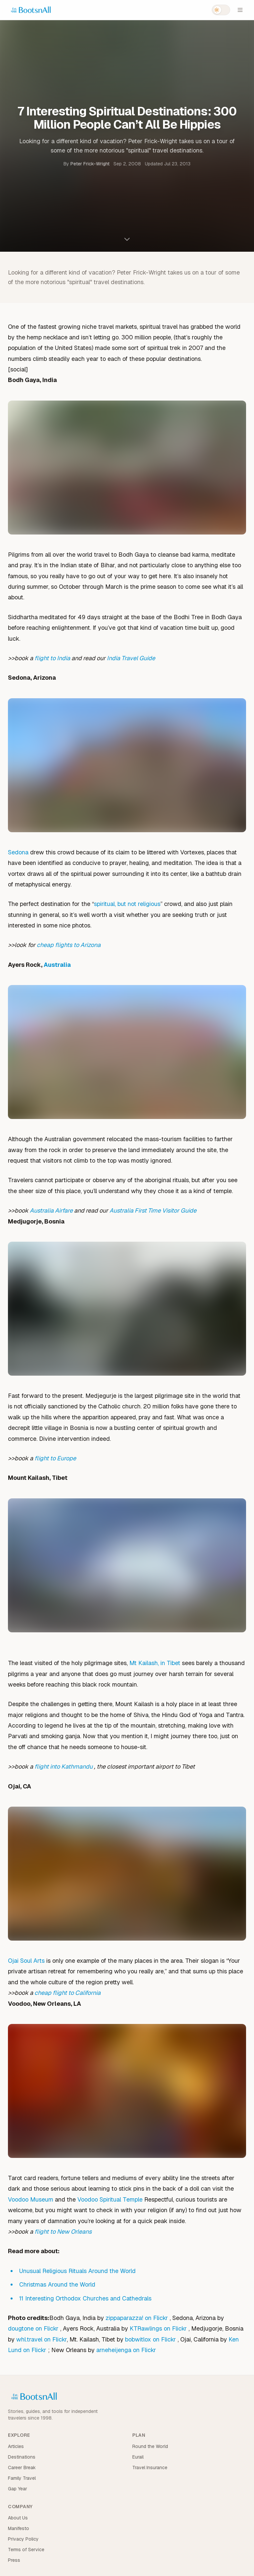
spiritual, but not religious (127, 904)
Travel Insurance (149, 2467)
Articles (16, 2446)
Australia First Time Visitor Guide (152, 1210)
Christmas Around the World (57, 2284)
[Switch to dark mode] (221, 10)
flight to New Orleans (63, 2231)
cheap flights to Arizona (69, 945)
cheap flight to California (67, 1992)
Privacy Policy (23, 2539)
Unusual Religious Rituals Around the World (77, 2271)
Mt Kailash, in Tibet (154, 1663)
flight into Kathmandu (64, 1766)
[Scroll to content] (127, 239)
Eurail (138, 2457)
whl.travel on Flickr (41, 2339)
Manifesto (18, 2528)
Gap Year (17, 2489)
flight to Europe (55, 1458)
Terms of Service (26, 2550)
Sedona (18, 852)
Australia (57, 964)
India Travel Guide (131, 658)
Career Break (22, 2467)
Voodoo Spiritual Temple (110, 2199)
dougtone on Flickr (34, 2328)
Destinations (21, 2457)
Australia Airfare (51, 1210)
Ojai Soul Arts (26, 1960)
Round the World (150, 2446)
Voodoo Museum (30, 2199)
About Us (18, 2518)
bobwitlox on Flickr (151, 2339)
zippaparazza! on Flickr (138, 2318)
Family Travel (22, 2478)
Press (14, 2560)
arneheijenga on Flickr (126, 2350)
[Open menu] (240, 10)
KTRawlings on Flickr (159, 2328)
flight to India (52, 658)
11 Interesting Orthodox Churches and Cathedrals (85, 2298)
